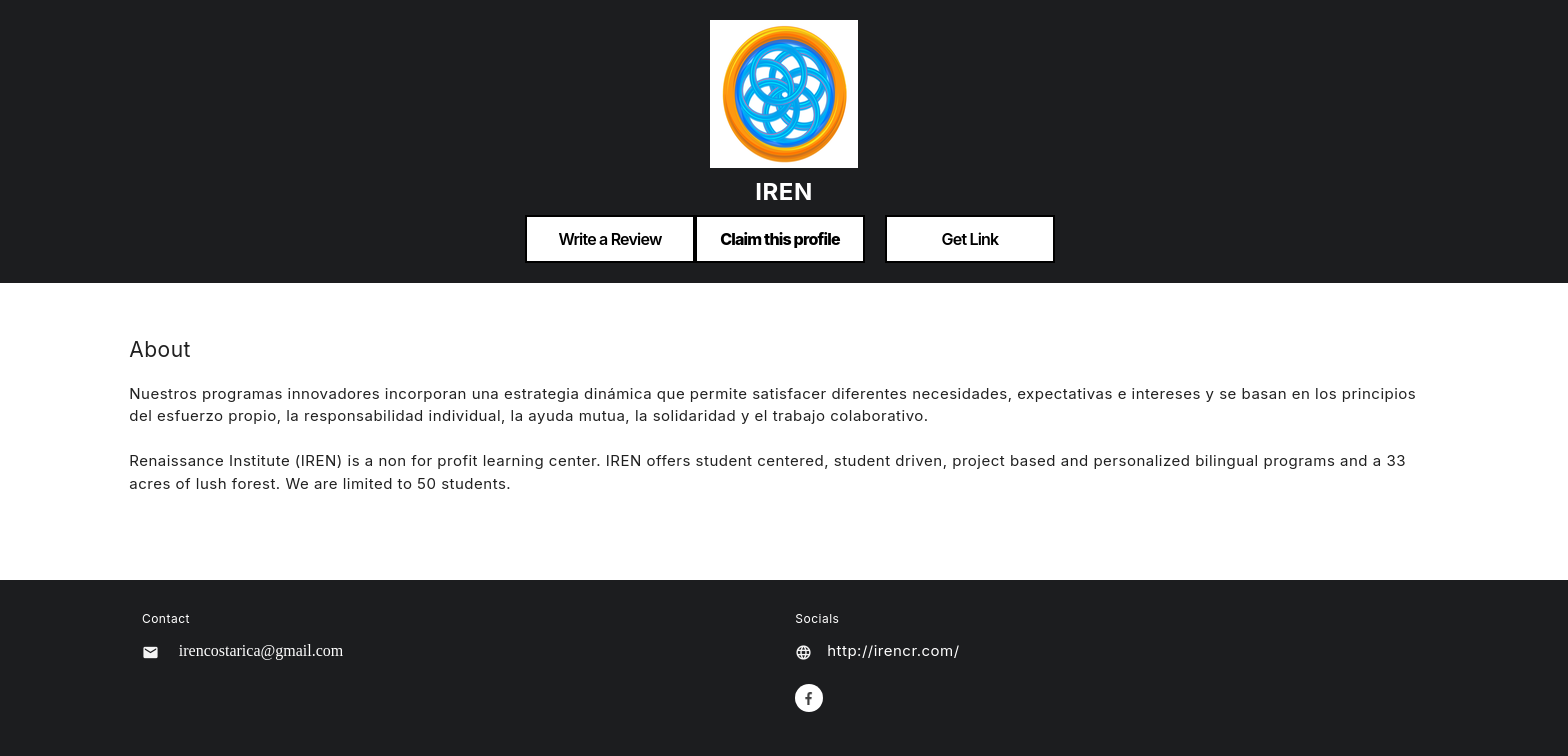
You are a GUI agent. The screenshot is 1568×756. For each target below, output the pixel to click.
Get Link (970, 239)
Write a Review (609, 239)
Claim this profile (780, 239)
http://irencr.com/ (893, 650)
